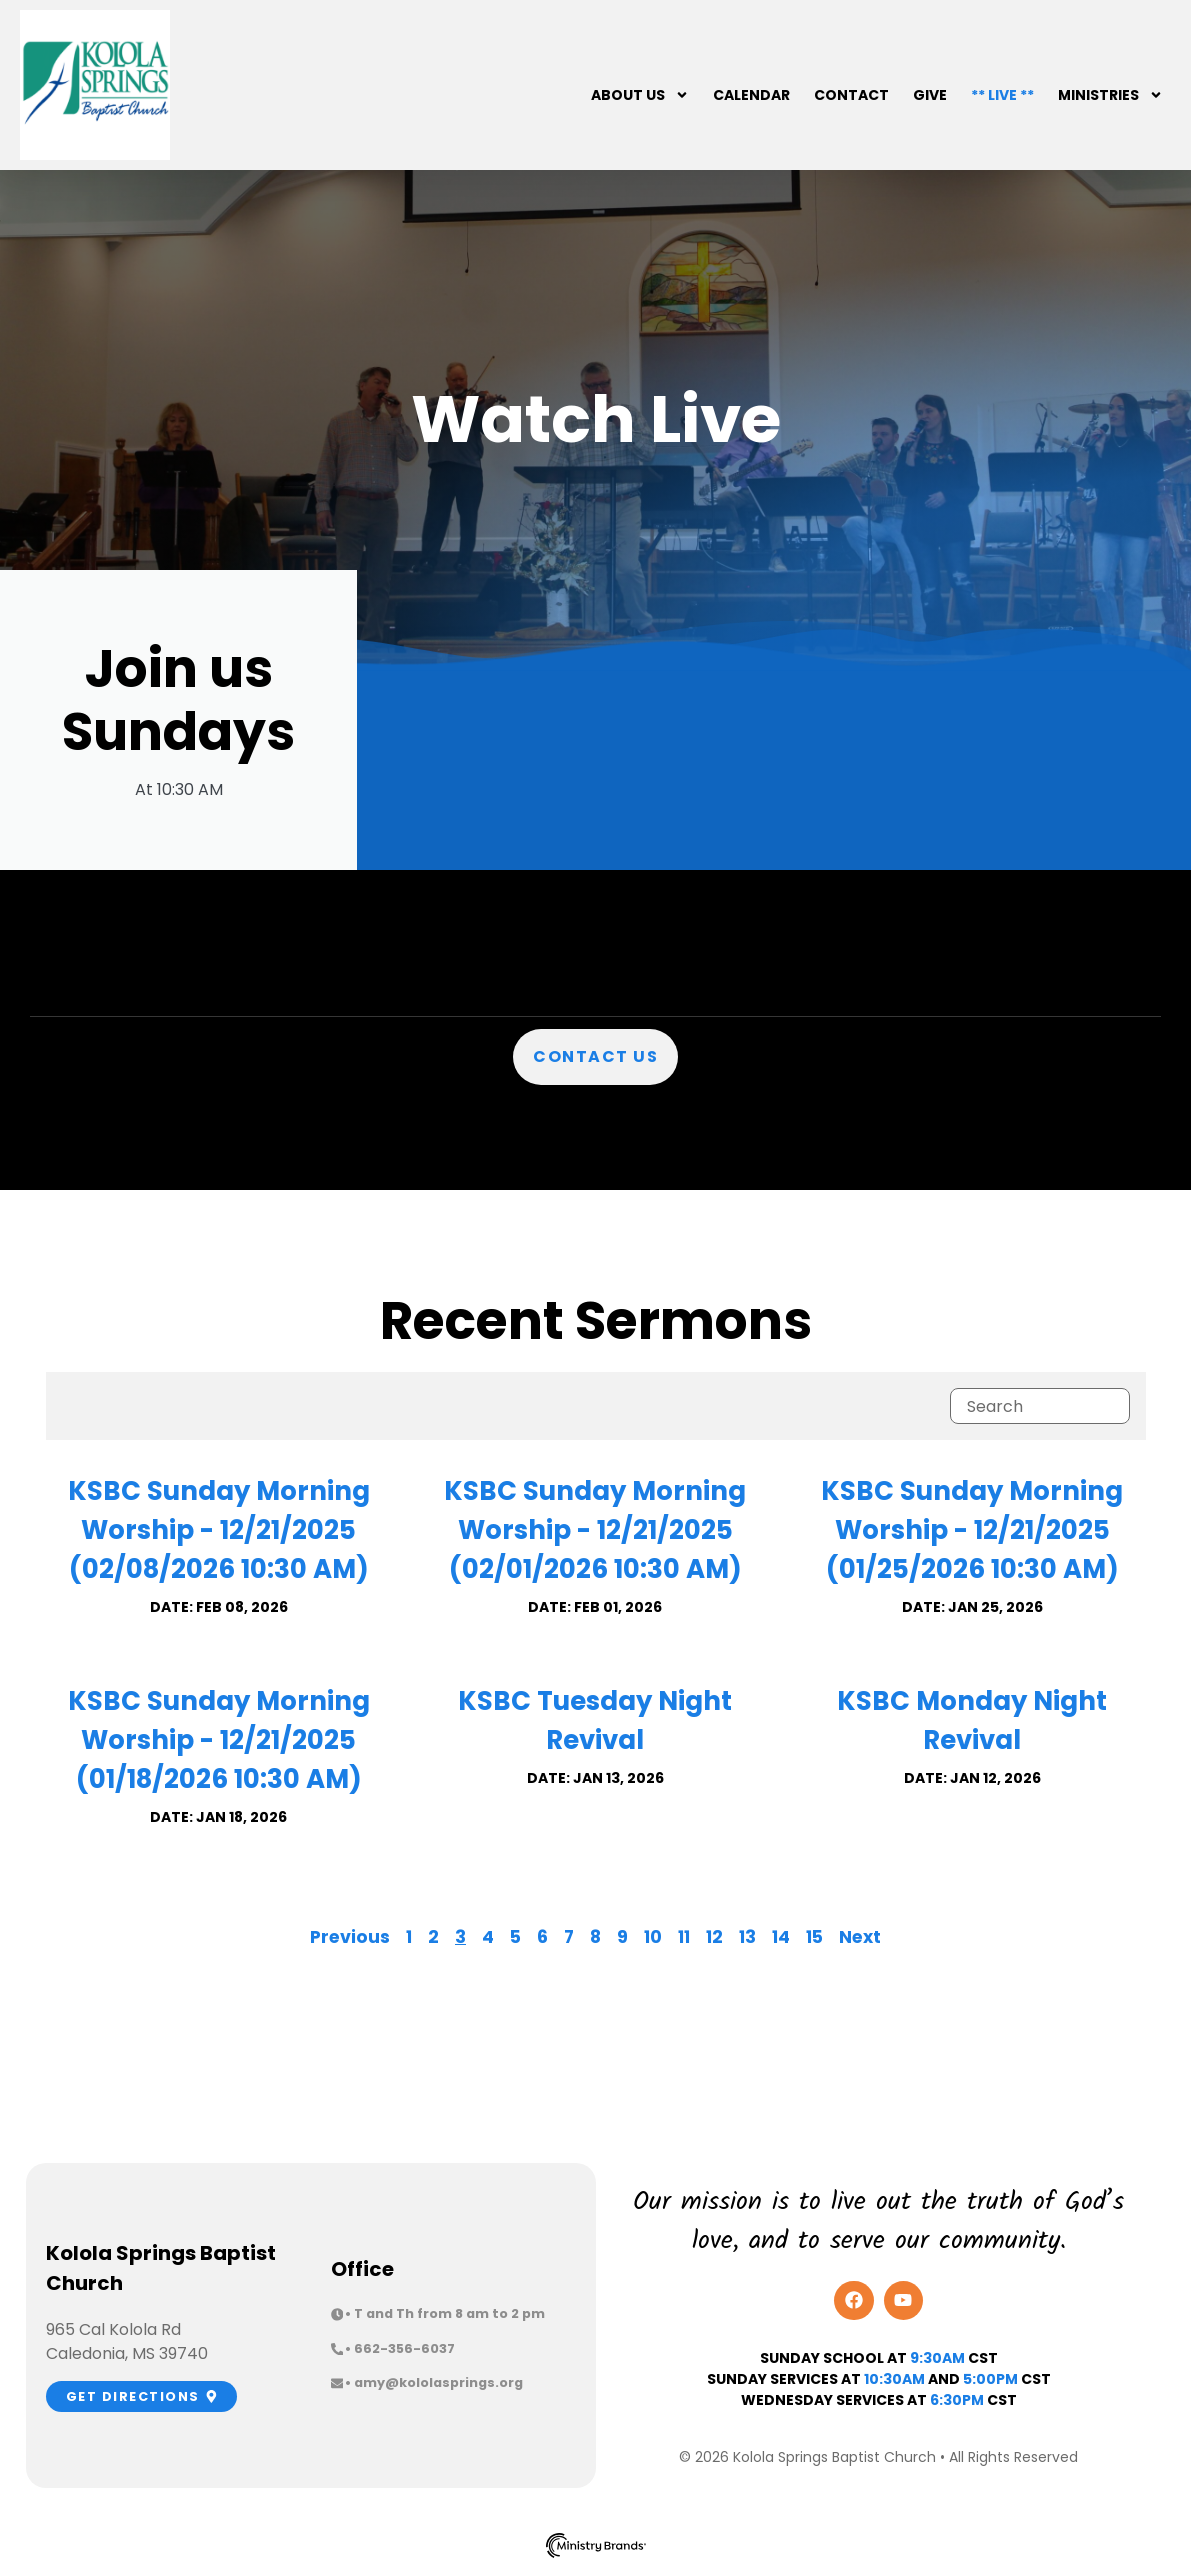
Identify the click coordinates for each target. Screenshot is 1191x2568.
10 (653, 1937)
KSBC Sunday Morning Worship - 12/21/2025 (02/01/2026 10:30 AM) (595, 1530)
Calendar (751, 95)
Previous (350, 1937)
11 (684, 1937)
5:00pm (990, 2379)
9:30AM (937, 2358)
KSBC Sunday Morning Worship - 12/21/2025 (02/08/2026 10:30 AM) (219, 1530)
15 (814, 1937)
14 (781, 1937)
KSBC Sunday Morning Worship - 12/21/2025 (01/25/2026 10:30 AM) (972, 1530)
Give (930, 95)
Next (860, 1937)
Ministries (1110, 95)
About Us (640, 95)
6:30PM (957, 2400)
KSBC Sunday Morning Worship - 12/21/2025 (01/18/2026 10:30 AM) (219, 1740)
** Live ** (1002, 95)
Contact (851, 95)
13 (747, 1937)
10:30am (894, 2379)
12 (714, 1937)
